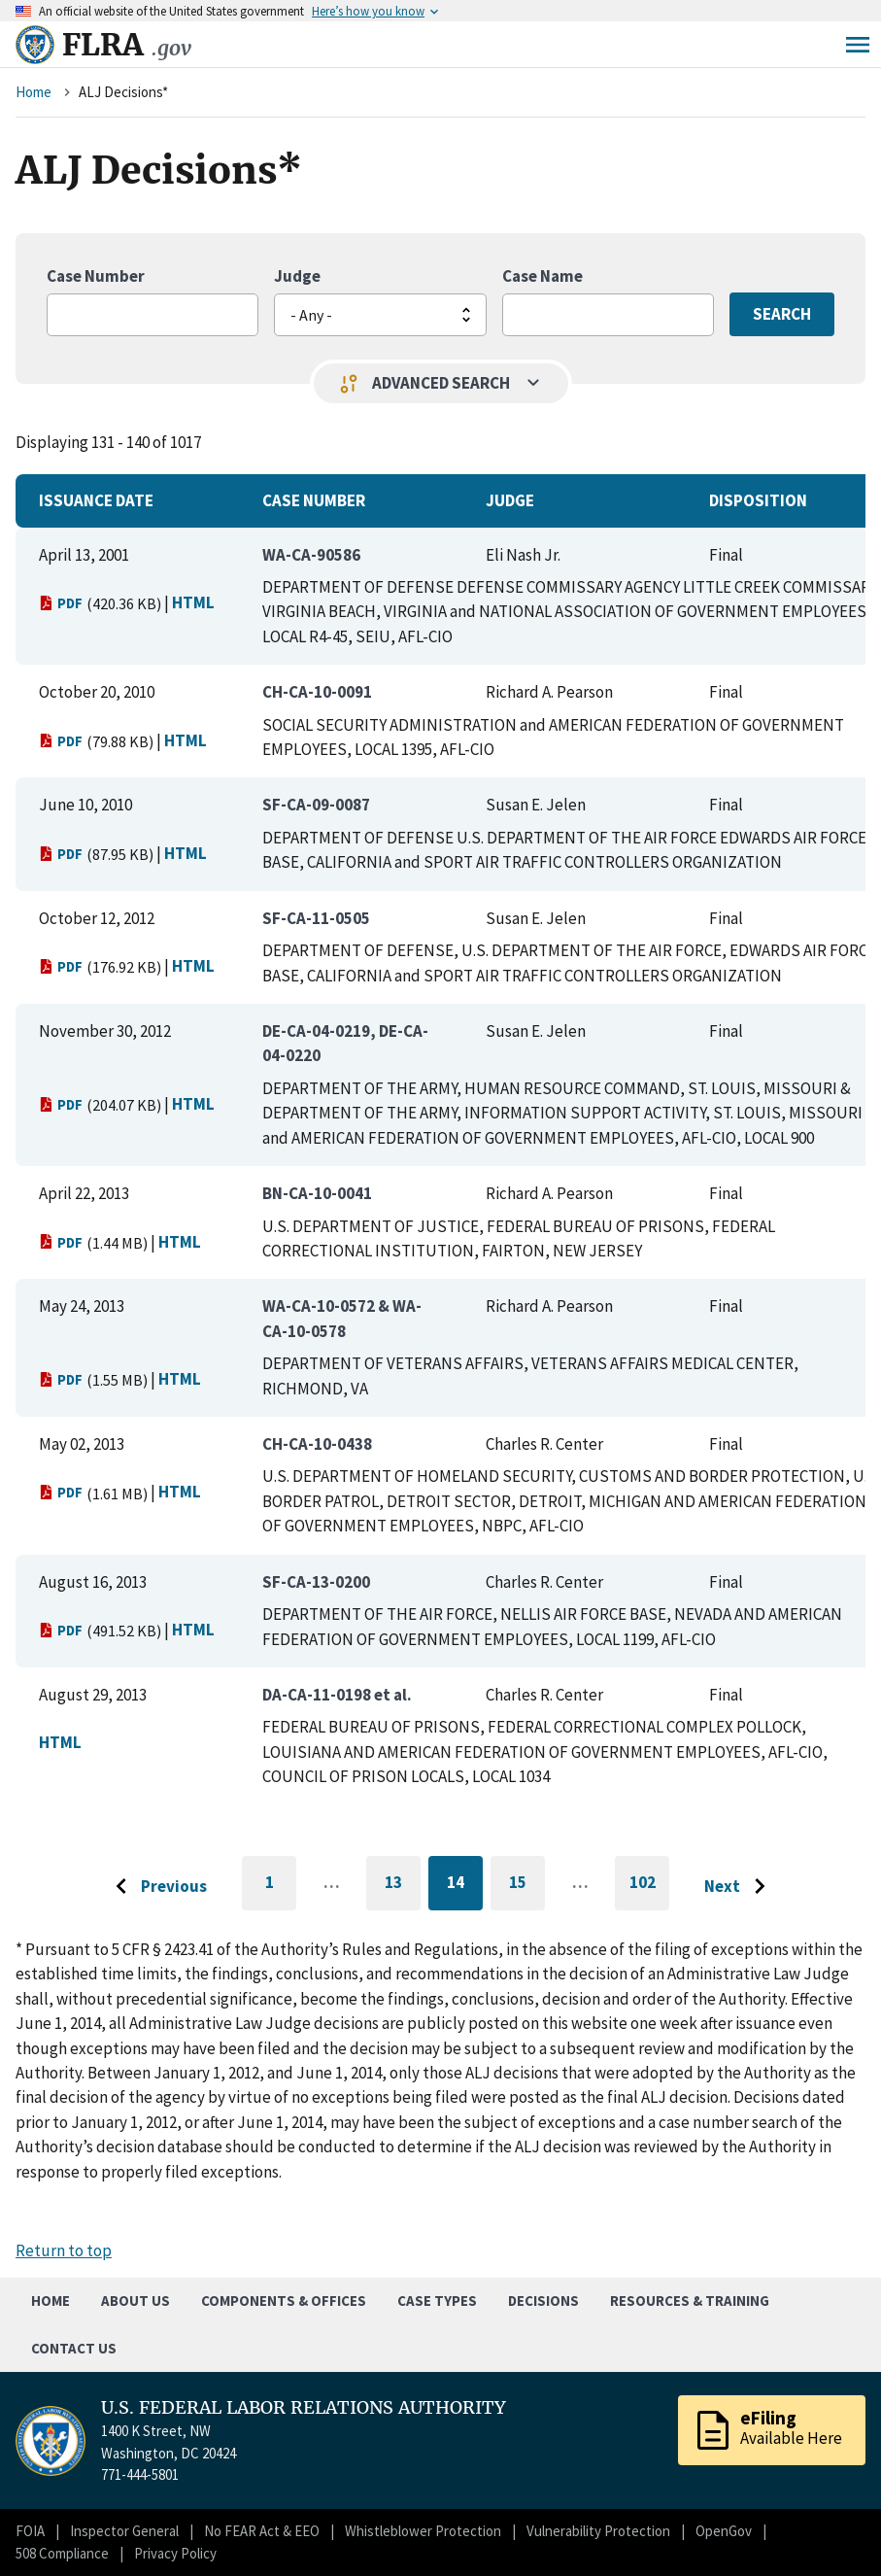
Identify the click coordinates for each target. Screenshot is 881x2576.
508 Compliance (62, 2553)
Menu (857, 44)
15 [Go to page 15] (527, 1886)
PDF (61, 603)
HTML (193, 602)
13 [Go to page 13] (403, 1886)
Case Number (96, 276)
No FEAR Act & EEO (262, 2531)
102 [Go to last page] (649, 1891)
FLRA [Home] (126, 44)
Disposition (758, 500)
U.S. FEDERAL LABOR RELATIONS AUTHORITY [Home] (303, 2408)
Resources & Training (689, 2300)
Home (33, 92)
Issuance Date (96, 500)
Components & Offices (283, 2300)
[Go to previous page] (156, 1887)
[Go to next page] (739, 1887)
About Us (135, 2300)
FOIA (30, 2531)
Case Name (542, 276)
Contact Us (74, 2348)
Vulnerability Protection (598, 2531)
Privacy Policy (175, 2553)
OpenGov (723, 2531)
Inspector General (124, 2531)
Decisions (543, 2300)
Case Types (437, 2300)
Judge (297, 276)
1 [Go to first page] (281, 1891)
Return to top (64, 2250)
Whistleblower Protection (423, 2531)
